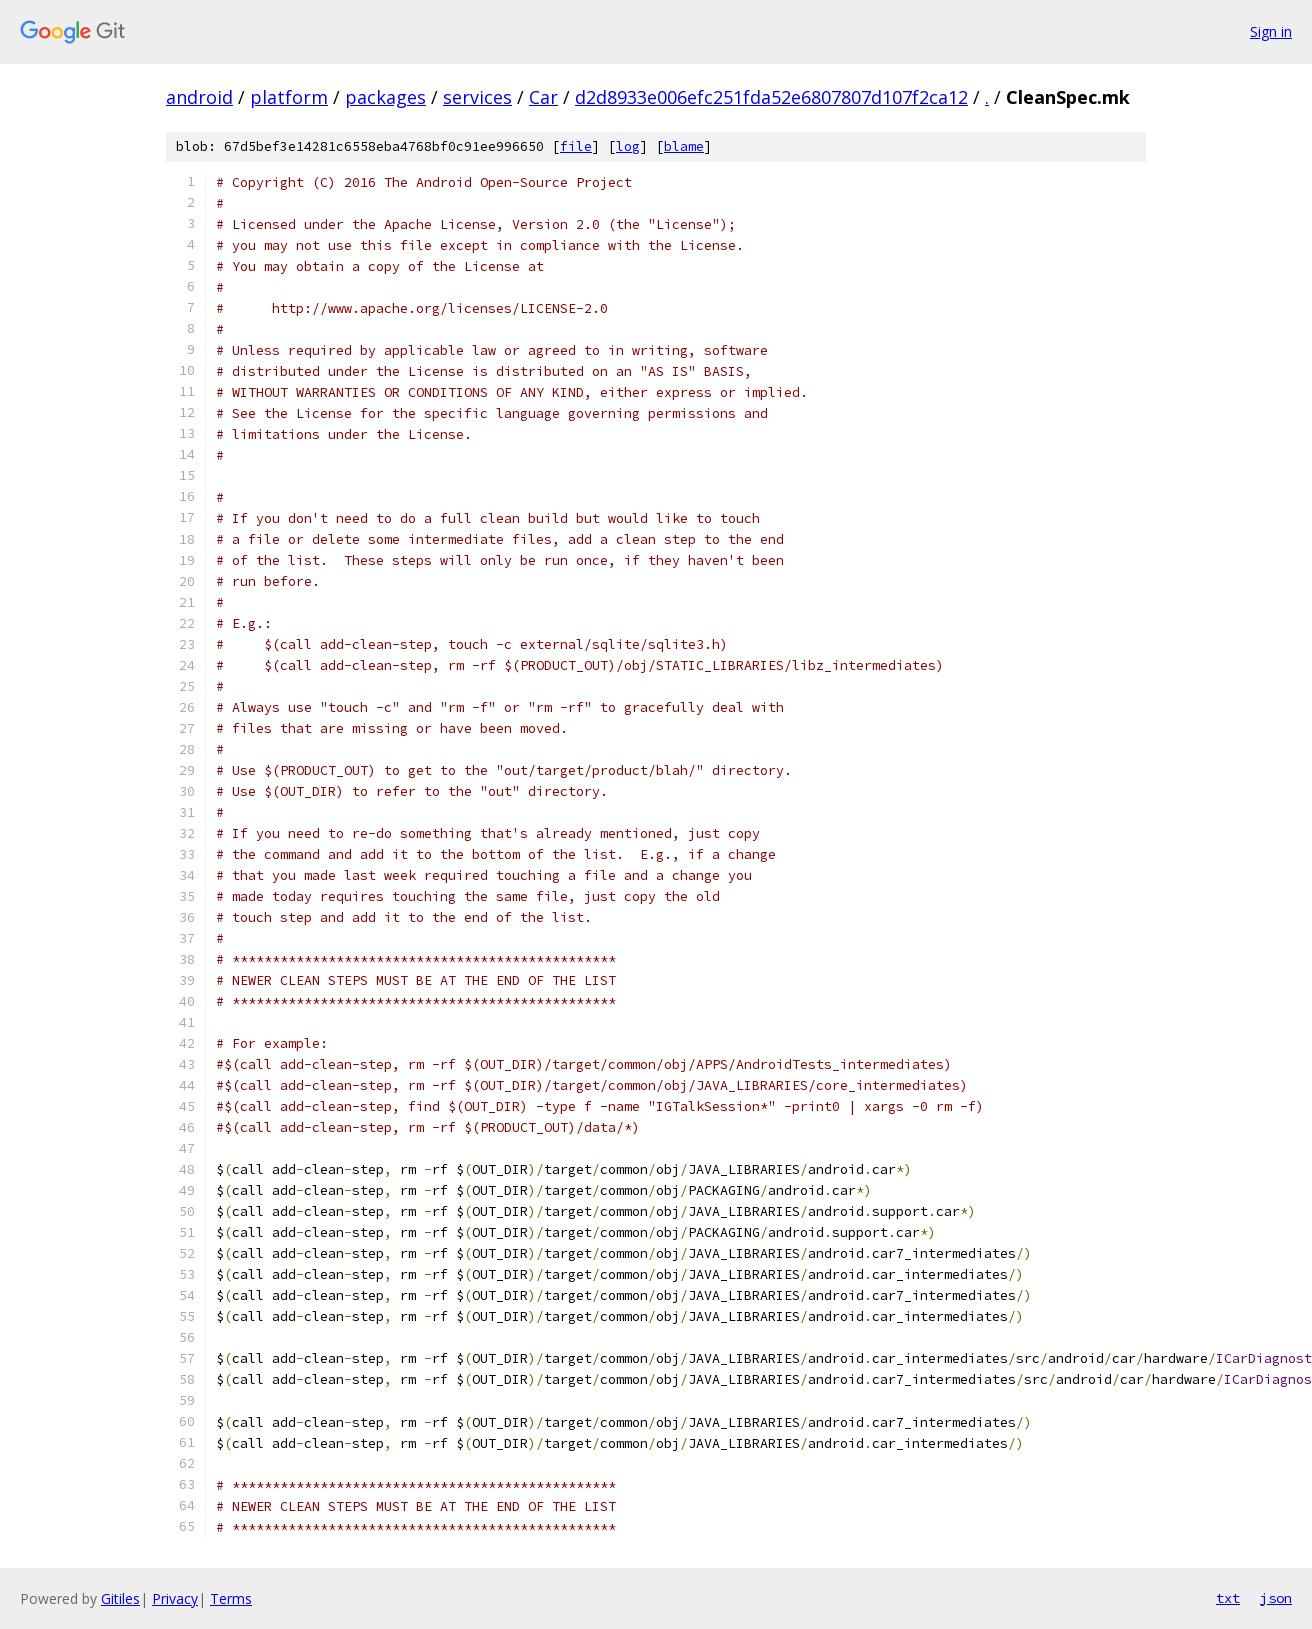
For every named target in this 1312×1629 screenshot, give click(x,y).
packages (385, 97)
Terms (231, 1598)
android (199, 97)
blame (684, 146)
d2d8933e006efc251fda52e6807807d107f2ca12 (771, 97)
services (477, 97)
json (1276, 1598)
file (576, 146)
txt (1228, 1598)
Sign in (1271, 31)
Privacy (175, 1598)
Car (543, 97)
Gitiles (120, 1598)
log (628, 146)
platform (289, 97)
